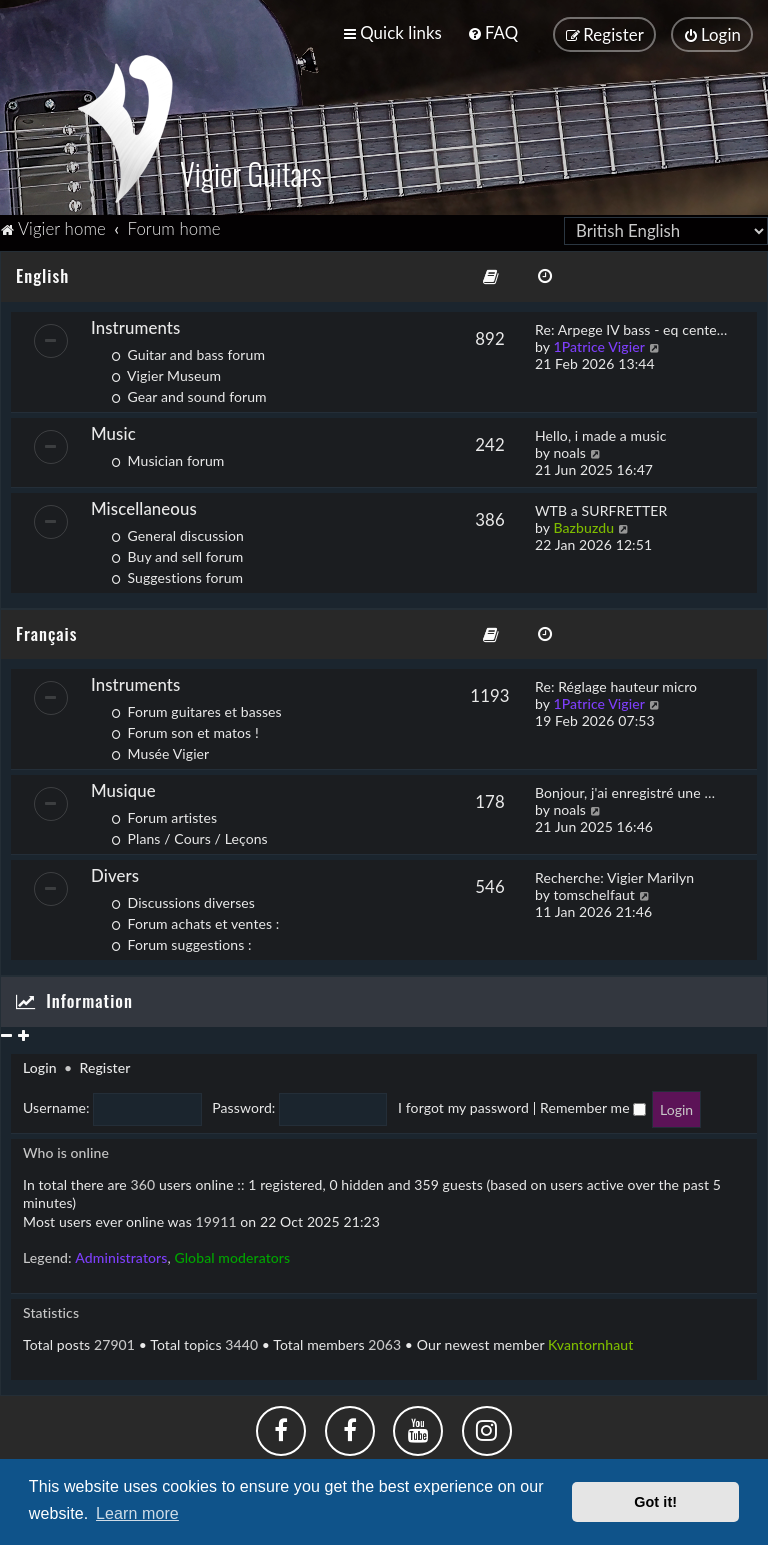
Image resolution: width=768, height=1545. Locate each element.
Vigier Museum (166, 371)
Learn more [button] (137, 1513)
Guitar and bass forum (188, 350)
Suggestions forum (177, 573)
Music (113, 429)
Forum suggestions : (181, 940)
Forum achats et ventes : (195, 919)
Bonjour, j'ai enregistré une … (625, 788)
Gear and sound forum (189, 392)
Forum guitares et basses (196, 707)
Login (40, 1063)
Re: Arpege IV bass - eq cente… (631, 325)
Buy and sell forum (177, 552)
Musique (123, 786)
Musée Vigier (160, 749)
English (42, 271)
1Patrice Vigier (599, 342)
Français (46, 629)
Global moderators (232, 1253)
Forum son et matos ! (185, 728)
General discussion (177, 531)
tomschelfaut (594, 890)
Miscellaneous (144, 504)
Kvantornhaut (590, 1340)
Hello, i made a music (600, 431)
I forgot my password (463, 1103)
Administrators (121, 1253)
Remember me (593, 1103)
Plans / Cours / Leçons (189, 834)
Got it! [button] (655, 1502)
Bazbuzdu (583, 523)
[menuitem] (492, 32)
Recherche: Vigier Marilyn (614, 873)
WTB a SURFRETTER (601, 506)
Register (104, 1063)
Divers (115, 871)
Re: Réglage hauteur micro (616, 682)
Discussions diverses (183, 898)
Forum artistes (164, 813)
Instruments (135, 323)
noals (569, 448)
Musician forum (167, 456)
